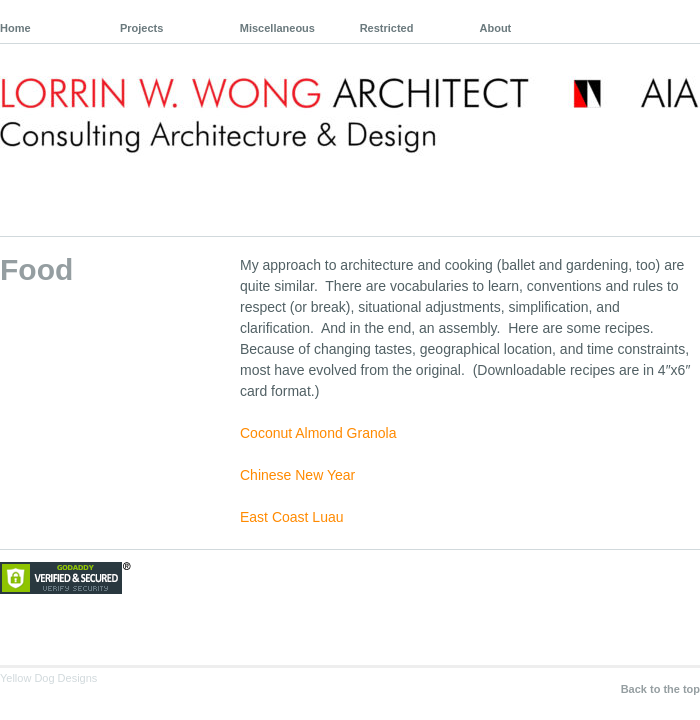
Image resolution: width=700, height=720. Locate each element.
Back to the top (660, 689)
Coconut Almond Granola (318, 433)
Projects (141, 28)
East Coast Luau (292, 517)
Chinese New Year (297, 475)
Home (15, 28)
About (496, 28)
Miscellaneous (277, 28)
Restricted (387, 28)
